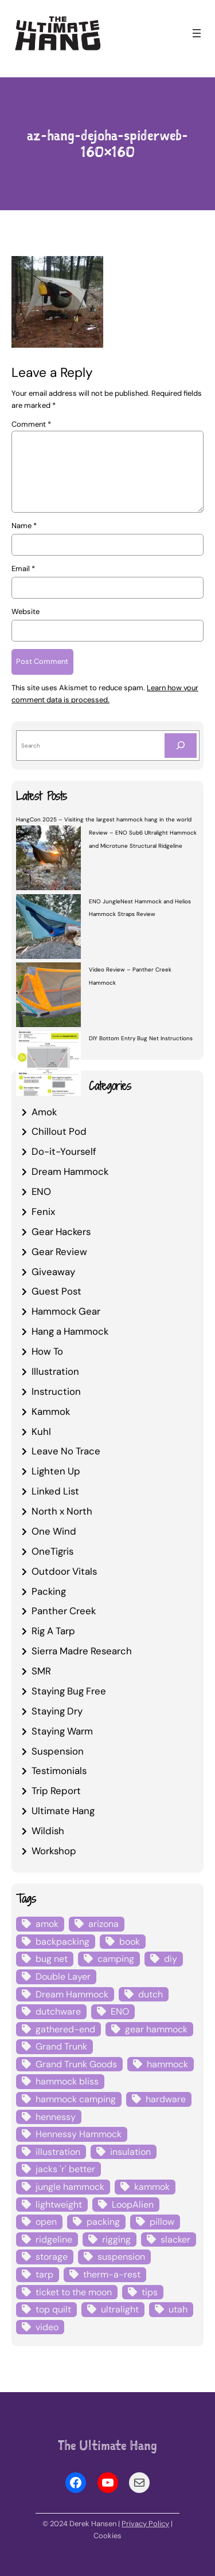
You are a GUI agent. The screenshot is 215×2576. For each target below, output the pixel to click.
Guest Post (56, 1291)
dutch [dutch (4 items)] (150, 1994)
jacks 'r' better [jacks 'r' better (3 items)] (65, 2169)
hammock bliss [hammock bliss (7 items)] (67, 2082)
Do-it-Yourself (64, 1151)
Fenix (43, 1211)
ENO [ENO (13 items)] (120, 2011)
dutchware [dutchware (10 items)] (58, 2011)
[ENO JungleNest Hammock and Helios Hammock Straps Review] (48, 928)
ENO (41, 1191)
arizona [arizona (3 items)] (103, 1924)
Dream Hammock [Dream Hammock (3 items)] (72, 1994)
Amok (44, 1112)
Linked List (55, 1491)
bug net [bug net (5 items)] (52, 1959)
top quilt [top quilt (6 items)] (53, 2309)
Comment (31, 424)
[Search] (181, 745)
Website (25, 611)
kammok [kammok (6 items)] (152, 2187)
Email (23, 568)
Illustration (55, 1371)
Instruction (56, 1391)
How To (47, 1351)
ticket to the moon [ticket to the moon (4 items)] (74, 2292)
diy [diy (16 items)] (170, 1959)
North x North (62, 1511)
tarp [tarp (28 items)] (44, 2274)
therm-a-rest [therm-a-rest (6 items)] (111, 2274)
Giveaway (53, 1271)
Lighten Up (56, 1471)
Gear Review (59, 1251)
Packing (49, 1591)
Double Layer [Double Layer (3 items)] (63, 1977)
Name (24, 525)
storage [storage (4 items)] (52, 2257)
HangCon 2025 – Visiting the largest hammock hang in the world (103, 819)
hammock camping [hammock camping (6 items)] (76, 2099)
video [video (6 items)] (47, 2327)
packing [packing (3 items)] (103, 2222)
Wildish (48, 1830)
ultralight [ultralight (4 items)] (120, 2309)
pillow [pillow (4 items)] (162, 2222)
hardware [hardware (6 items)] (166, 2099)
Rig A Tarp (53, 1631)
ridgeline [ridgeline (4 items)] (54, 2239)
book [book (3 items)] (129, 1942)
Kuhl (41, 1431)
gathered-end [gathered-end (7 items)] (65, 2029)
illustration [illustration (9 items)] (58, 2152)
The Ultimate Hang (107, 2445)
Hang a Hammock (70, 1331)
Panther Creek (64, 1610)
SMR (41, 1671)
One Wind (54, 1531)
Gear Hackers (61, 1231)
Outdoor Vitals (64, 1571)
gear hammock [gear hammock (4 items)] (156, 2029)
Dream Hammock (70, 1171)
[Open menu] (197, 33)
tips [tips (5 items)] (150, 2292)
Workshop (54, 1851)
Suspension (58, 1751)
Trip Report (56, 1790)
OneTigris (52, 1551)
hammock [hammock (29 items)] (167, 2064)
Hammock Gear (66, 1311)
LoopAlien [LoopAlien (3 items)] (133, 2205)
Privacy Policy (145, 2523)
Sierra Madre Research (82, 1651)
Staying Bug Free (69, 1691)
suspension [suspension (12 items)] (121, 2257)
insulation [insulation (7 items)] (130, 2152)
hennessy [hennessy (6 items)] (56, 2117)
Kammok (51, 1411)
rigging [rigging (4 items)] (116, 2239)
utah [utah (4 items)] (178, 2309)
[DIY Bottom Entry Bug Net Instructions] (48, 1065)
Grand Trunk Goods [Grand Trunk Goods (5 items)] (76, 2064)
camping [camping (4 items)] (115, 1959)
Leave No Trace (66, 1451)
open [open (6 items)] (46, 2222)
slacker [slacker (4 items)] (175, 2239)
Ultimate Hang (63, 1810)
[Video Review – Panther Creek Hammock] (48, 997)
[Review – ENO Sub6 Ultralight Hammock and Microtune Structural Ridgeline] (48, 859)
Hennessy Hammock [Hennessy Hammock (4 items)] (79, 2134)
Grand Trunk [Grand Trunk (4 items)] (61, 2046)
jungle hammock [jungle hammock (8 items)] (70, 2187)
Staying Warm (62, 1731)
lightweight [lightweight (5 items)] (59, 2205)
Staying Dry (57, 1711)
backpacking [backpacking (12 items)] (62, 1942)
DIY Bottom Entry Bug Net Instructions (141, 1038)
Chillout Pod (59, 1131)
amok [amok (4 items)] (47, 1924)
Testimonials (59, 1770)
